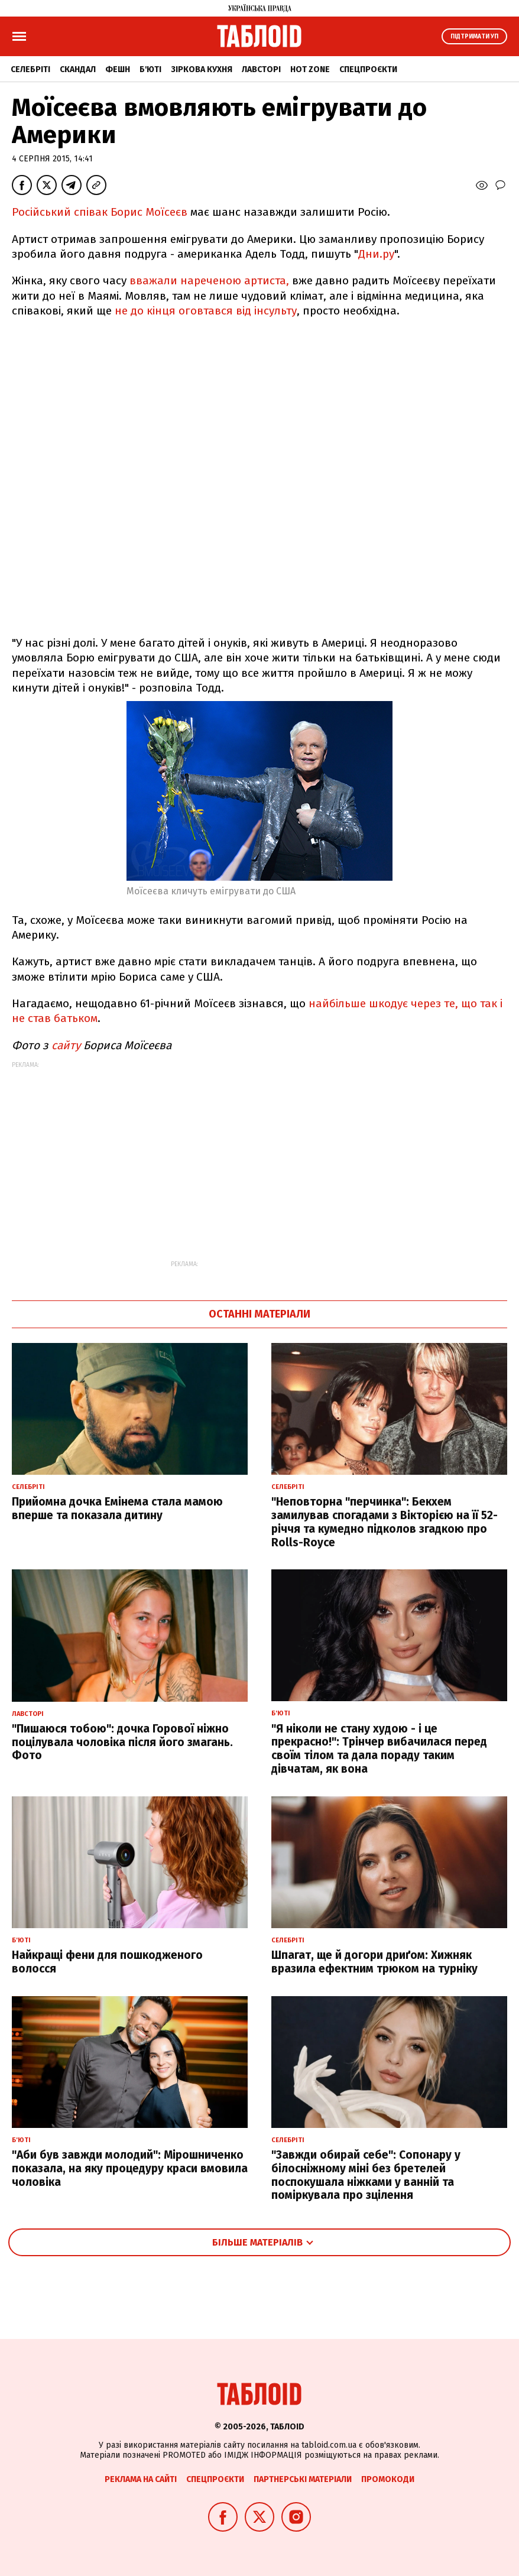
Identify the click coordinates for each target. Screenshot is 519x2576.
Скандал (78, 69)
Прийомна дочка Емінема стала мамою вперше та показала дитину (117, 1508)
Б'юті (150, 69)
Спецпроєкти (368, 69)
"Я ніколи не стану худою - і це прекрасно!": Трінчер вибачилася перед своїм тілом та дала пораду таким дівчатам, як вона (379, 1749)
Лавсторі (261, 69)
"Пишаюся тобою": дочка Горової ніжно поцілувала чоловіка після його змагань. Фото (122, 1742)
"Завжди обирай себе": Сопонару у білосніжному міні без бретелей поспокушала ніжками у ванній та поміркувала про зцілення (365, 2175)
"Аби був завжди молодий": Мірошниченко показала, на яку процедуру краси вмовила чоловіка (130, 2168)
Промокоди (387, 2479)
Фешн (117, 69)
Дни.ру (376, 254)
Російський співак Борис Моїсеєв (99, 212)
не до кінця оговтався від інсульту (206, 310)
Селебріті (30, 69)
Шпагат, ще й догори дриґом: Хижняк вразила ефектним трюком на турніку (374, 1961)
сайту (65, 1045)
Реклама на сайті (141, 2479)
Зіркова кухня (201, 69)
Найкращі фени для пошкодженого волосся (107, 1961)
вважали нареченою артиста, (209, 280)
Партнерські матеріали (303, 2479)
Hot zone (310, 69)
